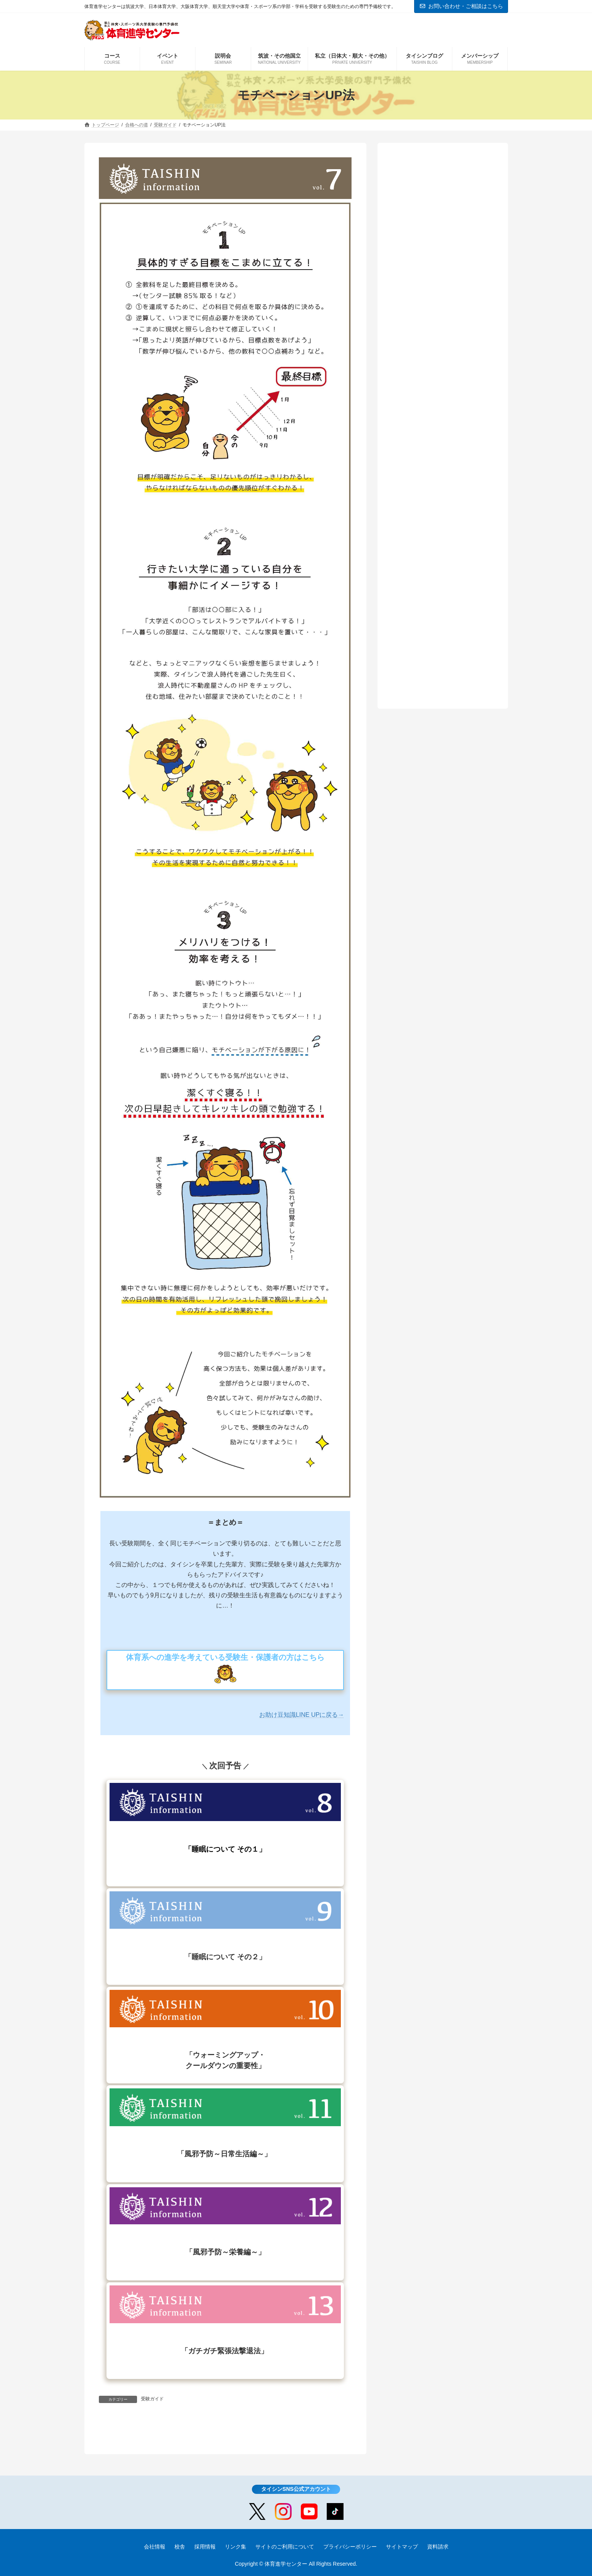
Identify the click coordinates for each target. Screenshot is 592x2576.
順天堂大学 (423, 269)
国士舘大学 (423, 295)
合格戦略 (411, 192)
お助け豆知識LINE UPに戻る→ (301, 1715)
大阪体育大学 (426, 282)
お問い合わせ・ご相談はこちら (461, 6)
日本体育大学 (426, 256)
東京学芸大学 (426, 244)
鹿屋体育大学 (426, 231)
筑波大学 (420, 218)
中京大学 (420, 321)
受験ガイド (152, 2399)
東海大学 (420, 308)
